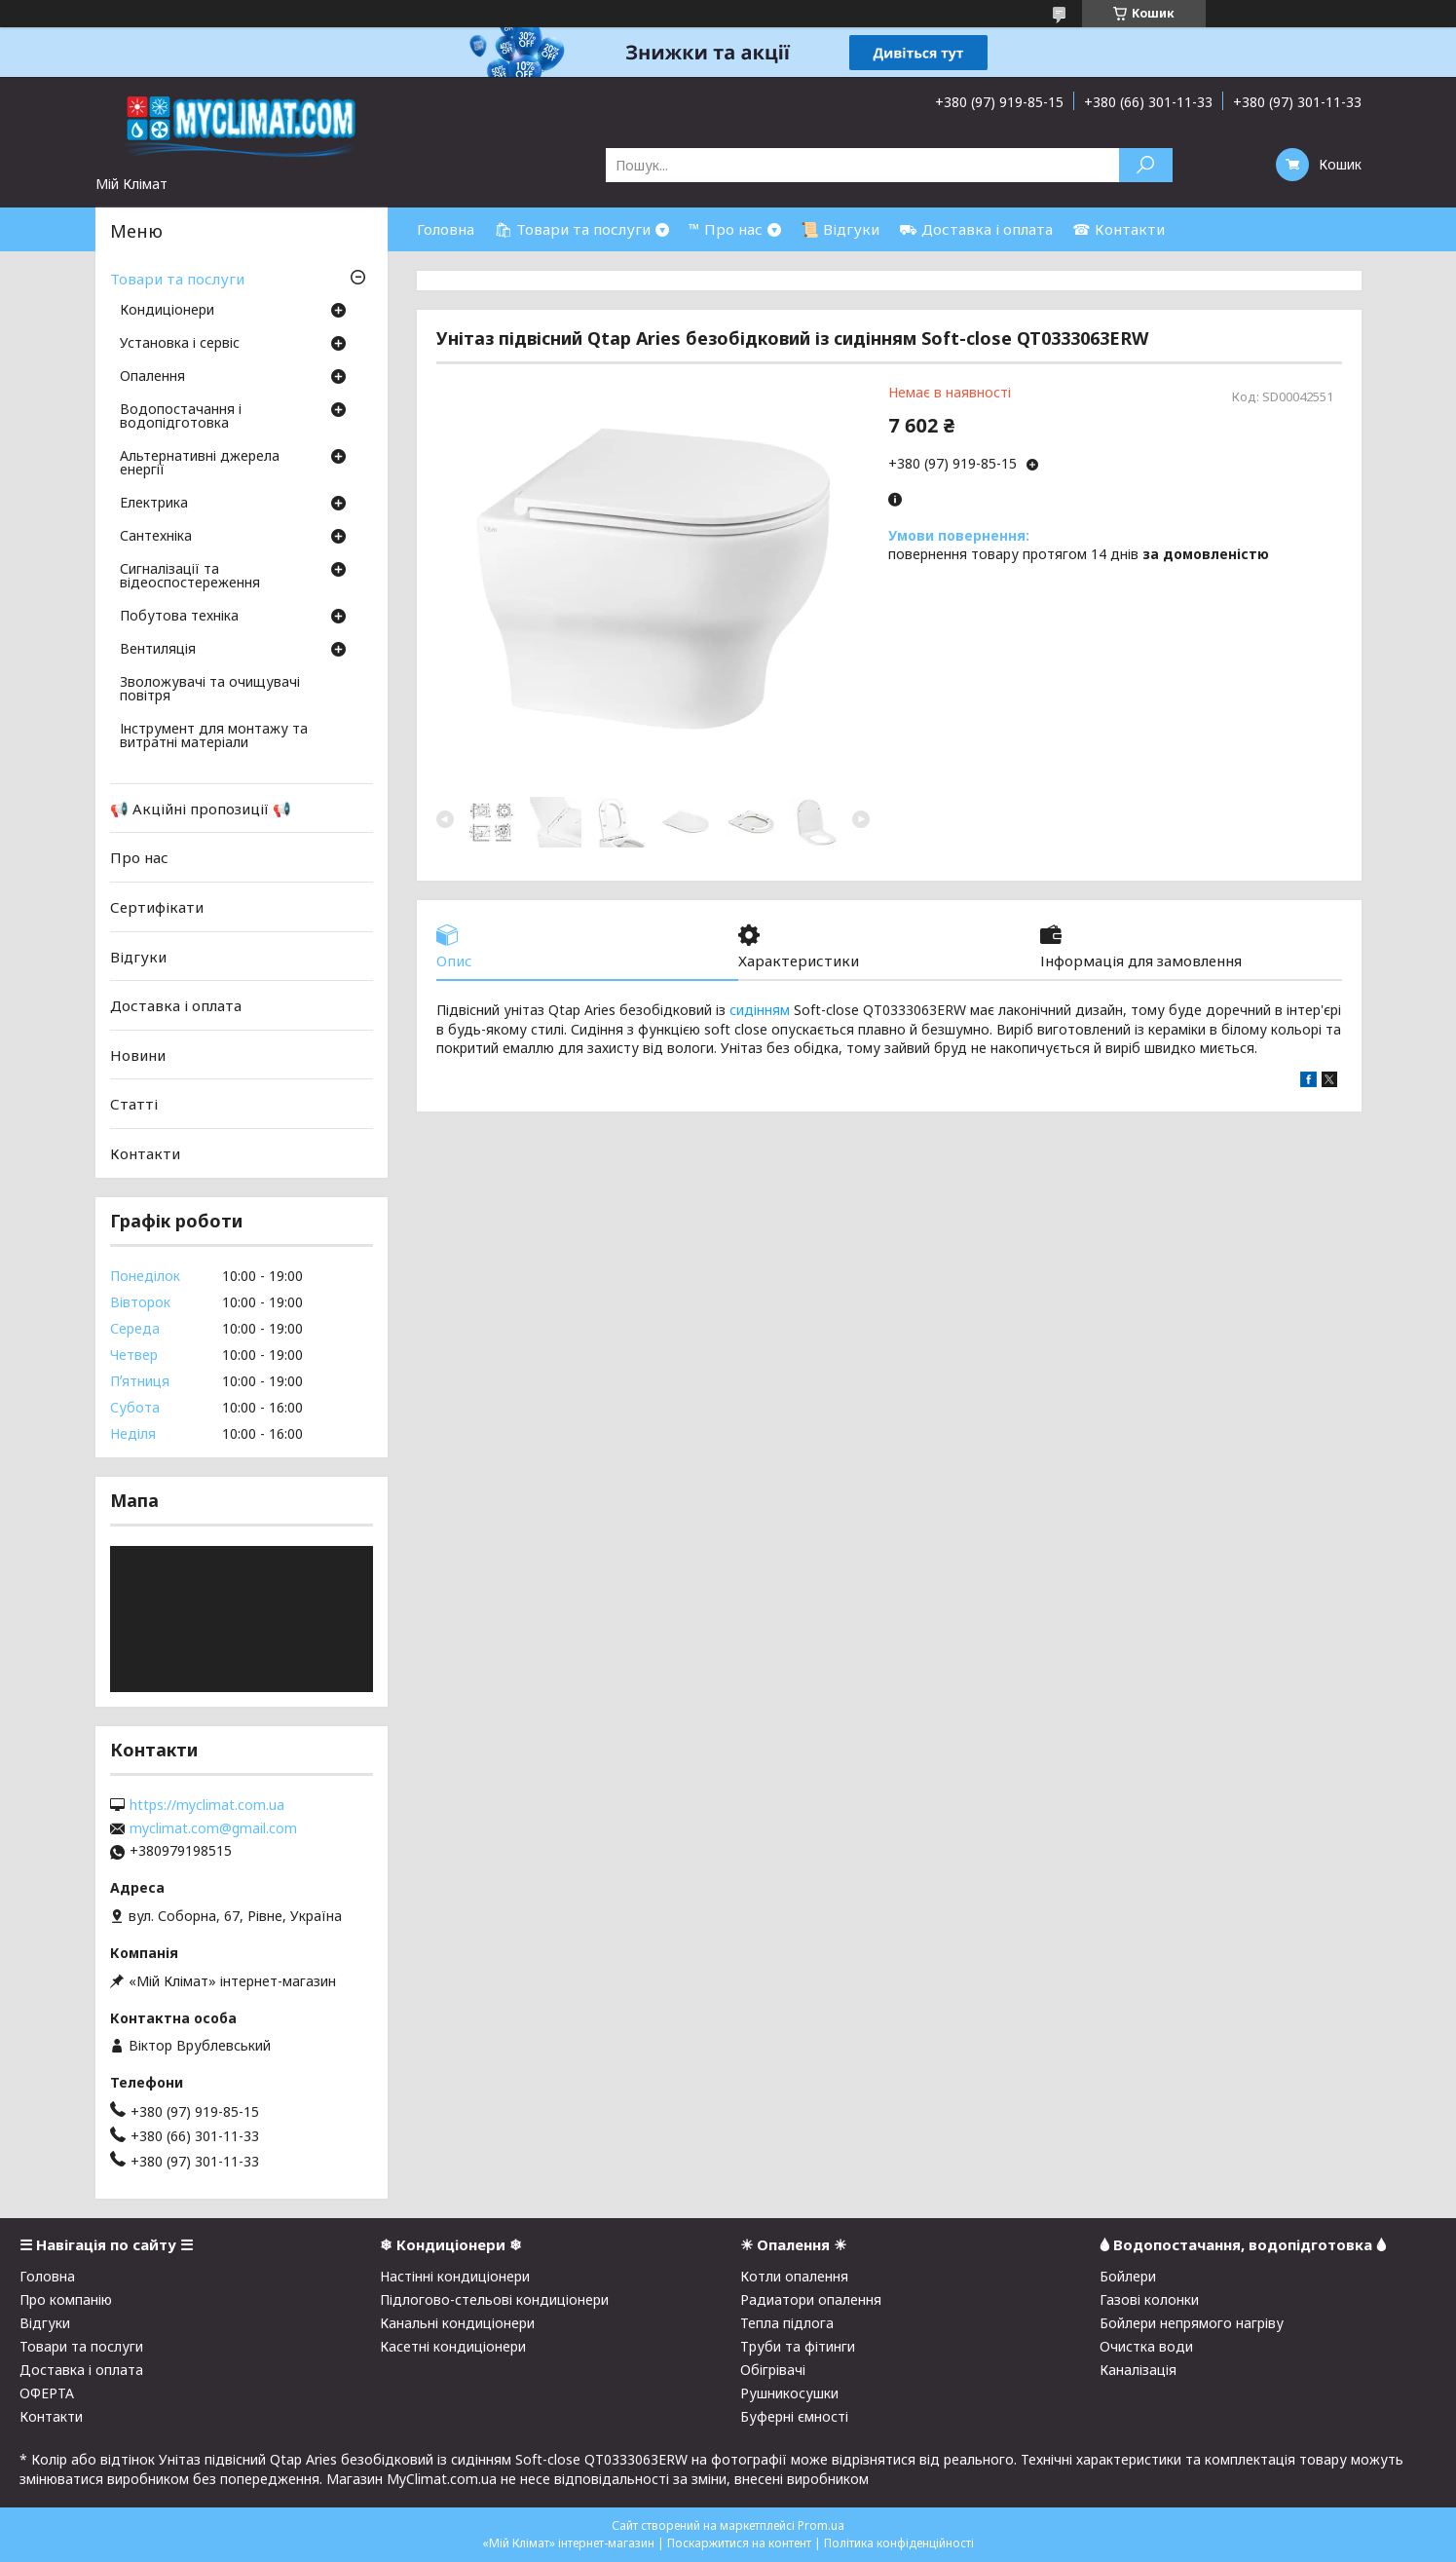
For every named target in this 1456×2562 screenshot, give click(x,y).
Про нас (139, 857)
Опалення (152, 377)
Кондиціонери (167, 311)
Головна (445, 229)
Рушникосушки (789, 2393)
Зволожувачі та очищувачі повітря (210, 689)
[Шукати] (1146, 165)
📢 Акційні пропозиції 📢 (200, 808)
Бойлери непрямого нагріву (1192, 2323)
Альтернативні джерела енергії (200, 463)
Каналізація (1138, 2369)
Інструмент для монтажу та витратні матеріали (214, 736)
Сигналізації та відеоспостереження (190, 576)
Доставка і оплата (176, 1005)
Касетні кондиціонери (453, 2346)
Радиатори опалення (810, 2299)
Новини (138, 1055)
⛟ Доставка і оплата (976, 229)
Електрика (154, 503)
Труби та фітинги (797, 2346)
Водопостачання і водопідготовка (181, 417)
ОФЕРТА (46, 2393)
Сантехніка (156, 537)
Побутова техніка (179, 616)
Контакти (145, 1153)
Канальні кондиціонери (457, 2323)
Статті (134, 1103)
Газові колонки (1149, 2299)
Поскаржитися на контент (739, 2543)
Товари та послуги (177, 278)
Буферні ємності (794, 2416)
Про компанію (65, 2299)
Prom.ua (821, 2525)
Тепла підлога (787, 2323)
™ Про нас (726, 229)
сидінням (759, 1009)
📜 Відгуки (840, 229)
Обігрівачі (772, 2369)
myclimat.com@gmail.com (213, 1828)
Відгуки (138, 955)
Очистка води (1146, 2346)
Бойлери (1128, 2276)
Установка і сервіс (180, 344)
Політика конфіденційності (899, 2543)
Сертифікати (157, 907)
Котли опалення (794, 2276)
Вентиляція (158, 650)
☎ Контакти (1118, 229)
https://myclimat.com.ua (207, 1805)
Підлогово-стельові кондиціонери (494, 2299)
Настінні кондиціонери (455, 2276)
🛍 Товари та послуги (572, 229)
